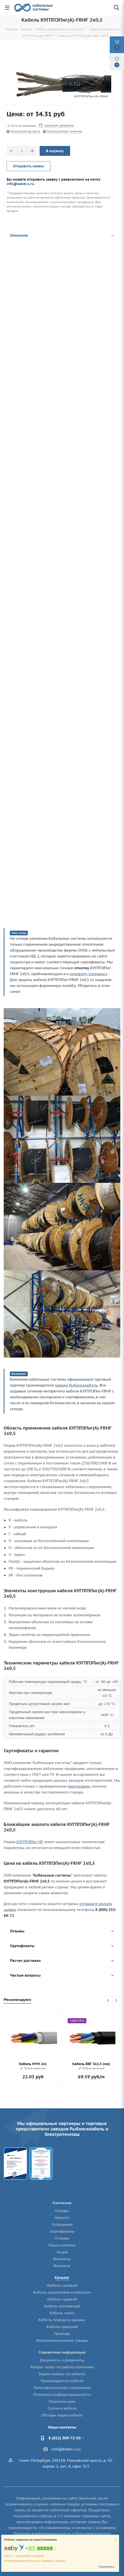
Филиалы (62, 2265)
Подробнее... (107, 2566)
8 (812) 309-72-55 (64, 2437)
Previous (108, 2000)
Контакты (62, 2259)
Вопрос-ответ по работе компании (62, 2367)
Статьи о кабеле (62, 2408)
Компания (62, 2202)
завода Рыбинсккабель (76, 1385)
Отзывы (62, 2238)
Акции (62, 2252)
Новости (62, 2217)
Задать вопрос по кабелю (62, 2374)
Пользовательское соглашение (62, 2387)
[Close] (115, 2539)
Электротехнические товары (62, 2340)
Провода (62, 2333)
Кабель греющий (62, 2326)
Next (116, 2000)
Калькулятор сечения (64, 131)
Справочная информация (62, 2352)
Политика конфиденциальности (62, 2394)
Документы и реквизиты (62, 2360)
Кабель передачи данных (62, 2319)
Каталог (62, 2277)
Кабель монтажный (62, 2306)
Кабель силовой (62, 2285)
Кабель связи (62, 2313)
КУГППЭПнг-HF (29, 1841)
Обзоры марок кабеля (62, 2415)
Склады (62, 2210)
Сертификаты (62, 2231)
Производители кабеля (62, 2380)
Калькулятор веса (25, 131)
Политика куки (62, 2401)
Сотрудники (62, 2224)
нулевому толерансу (88, 973)
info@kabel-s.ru (20, 183)
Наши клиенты (62, 2245)
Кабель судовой (62, 2299)
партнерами (79, 1786)
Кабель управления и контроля (62, 2292)
